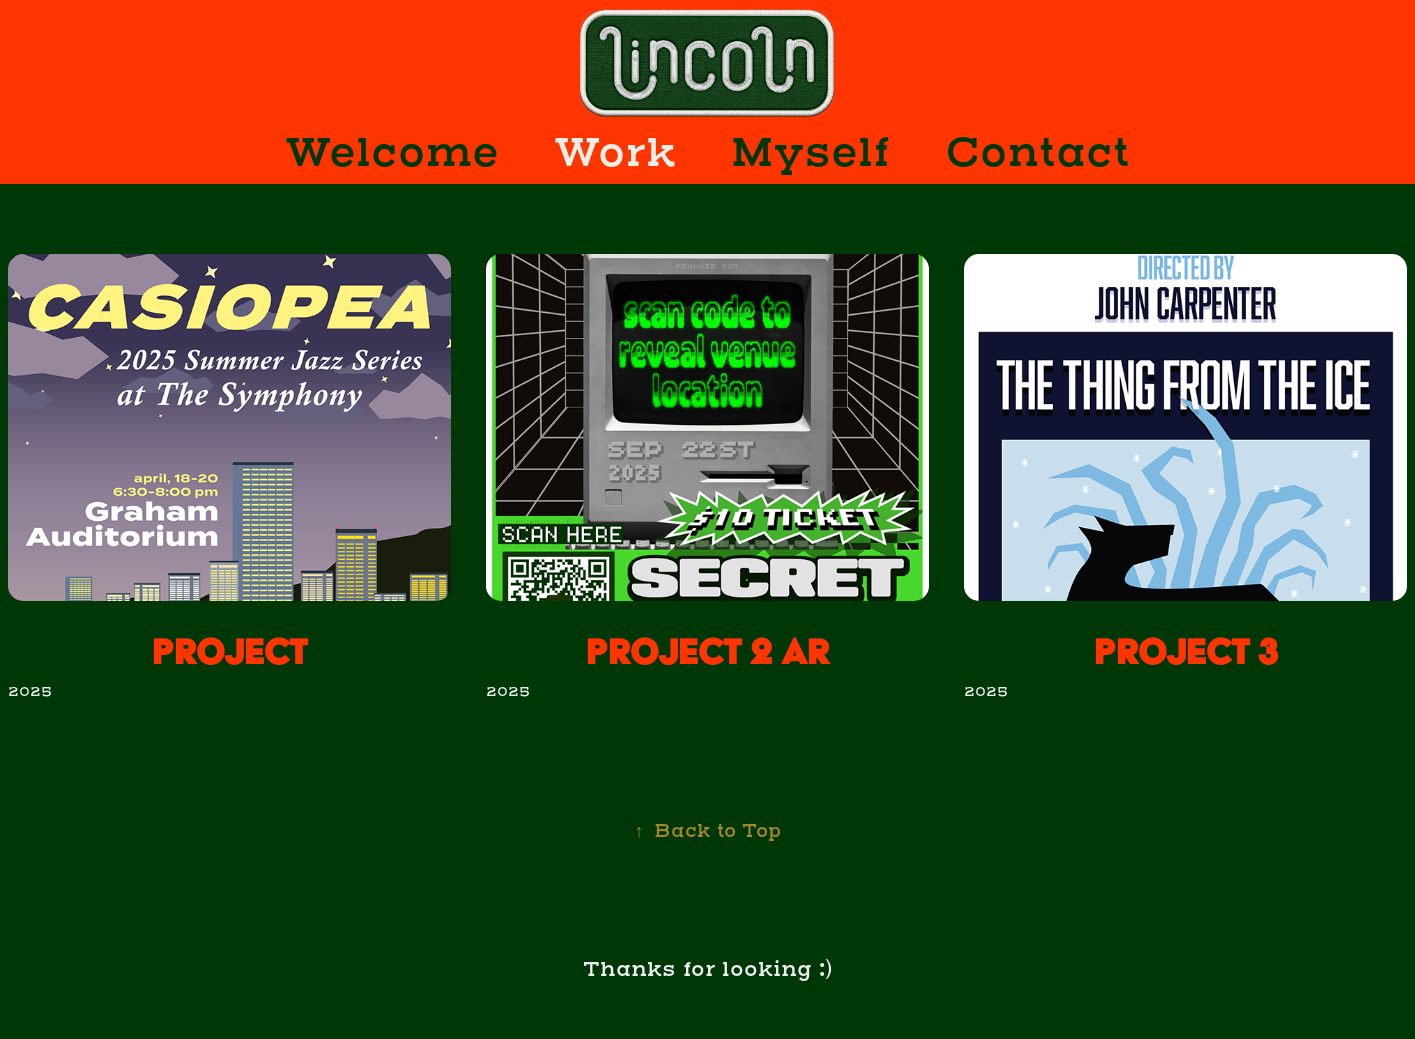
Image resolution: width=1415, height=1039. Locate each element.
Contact (1037, 153)
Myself (810, 153)
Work (615, 153)
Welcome (392, 153)
